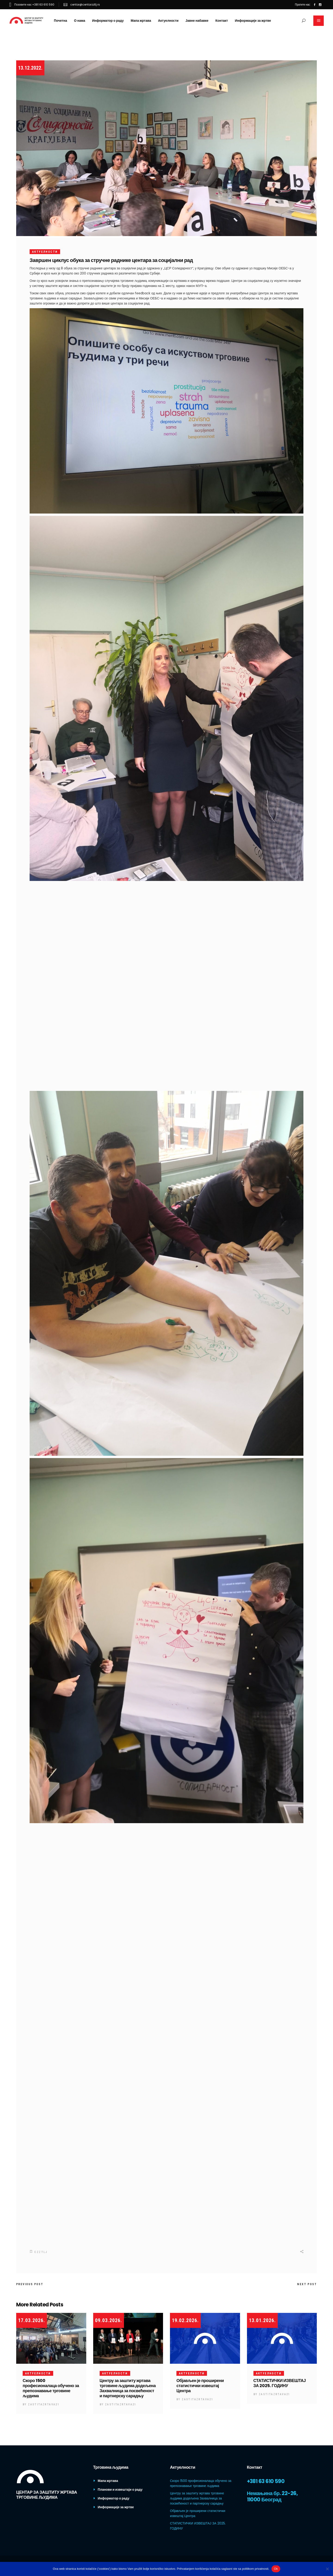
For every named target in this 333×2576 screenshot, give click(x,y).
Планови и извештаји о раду (120, 2489)
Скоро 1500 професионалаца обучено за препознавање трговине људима (51, 2388)
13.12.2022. (30, 68)
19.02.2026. (185, 2320)
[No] (327, 2569)
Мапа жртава (108, 2480)
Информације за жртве (116, 2507)
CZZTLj (40, 2252)
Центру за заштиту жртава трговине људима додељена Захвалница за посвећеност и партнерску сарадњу (128, 2388)
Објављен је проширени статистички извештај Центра (200, 2386)
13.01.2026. (262, 2320)
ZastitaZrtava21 (43, 2404)
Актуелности (45, 251)
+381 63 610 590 (266, 2481)
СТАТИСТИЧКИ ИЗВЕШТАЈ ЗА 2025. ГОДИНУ (279, 2383)
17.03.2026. (31, 2320)
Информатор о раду (114, 2498)
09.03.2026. (108, 2320)
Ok (276, 2568)
